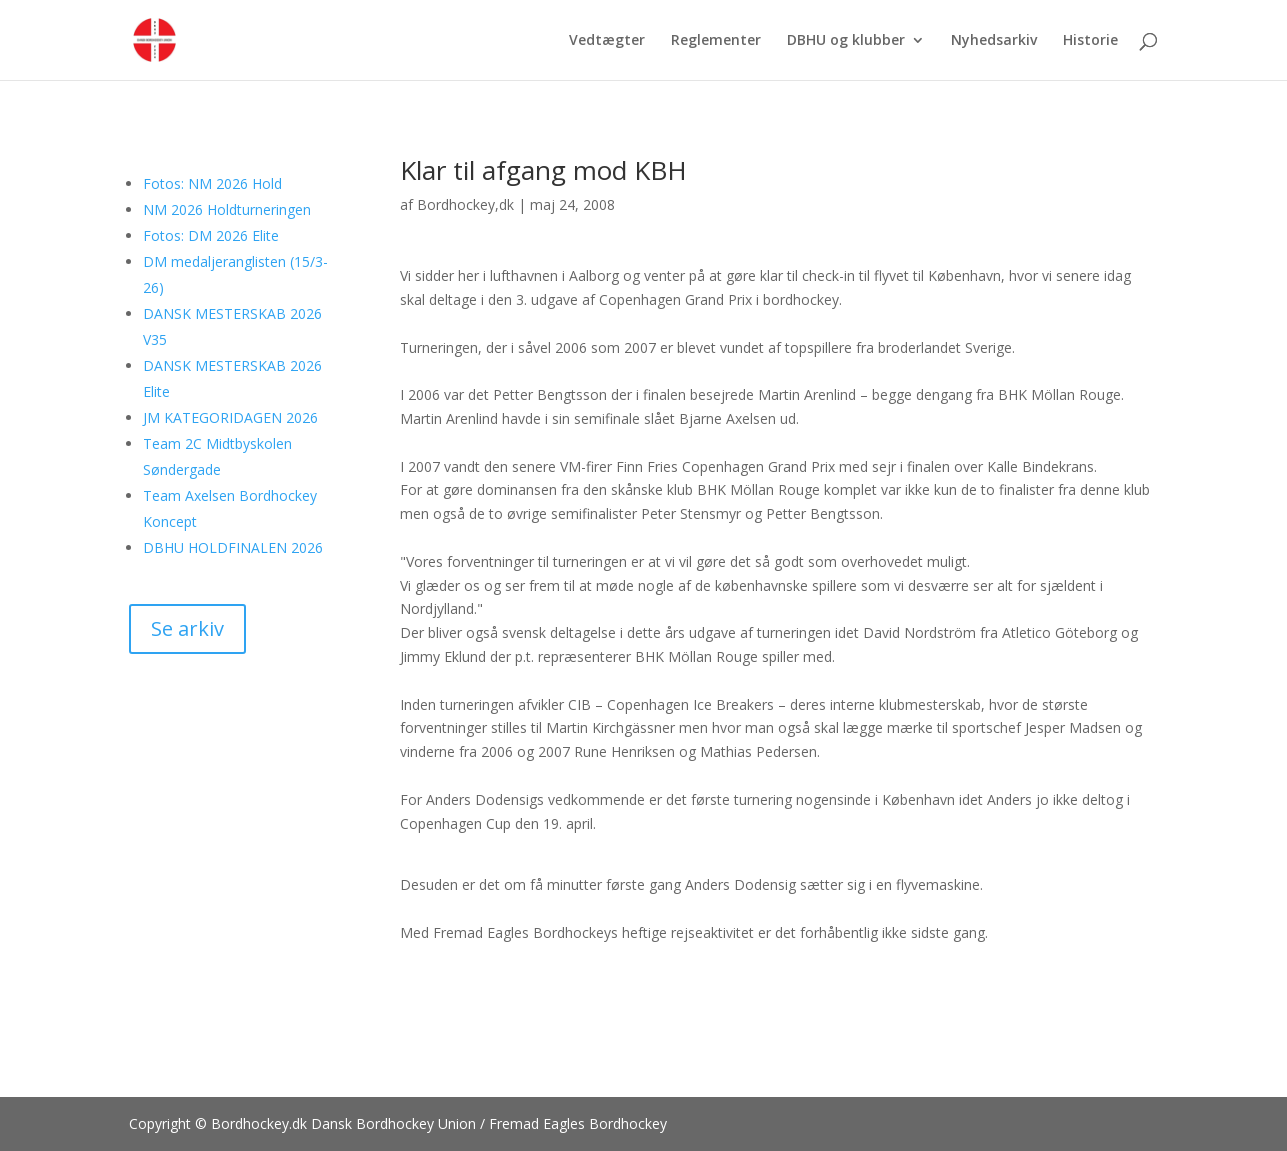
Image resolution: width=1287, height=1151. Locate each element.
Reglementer (716, 41)
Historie (1090, 41)
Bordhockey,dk (465, 204)
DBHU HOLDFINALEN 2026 (233, 547)
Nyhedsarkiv (994, 41)
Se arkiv (187, 628)
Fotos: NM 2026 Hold (212, 183)
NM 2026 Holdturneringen (227, 209)
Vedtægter (607, 41)
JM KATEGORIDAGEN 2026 (230, 417)
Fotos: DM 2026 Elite (211, 235)
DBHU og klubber (846, 41)
